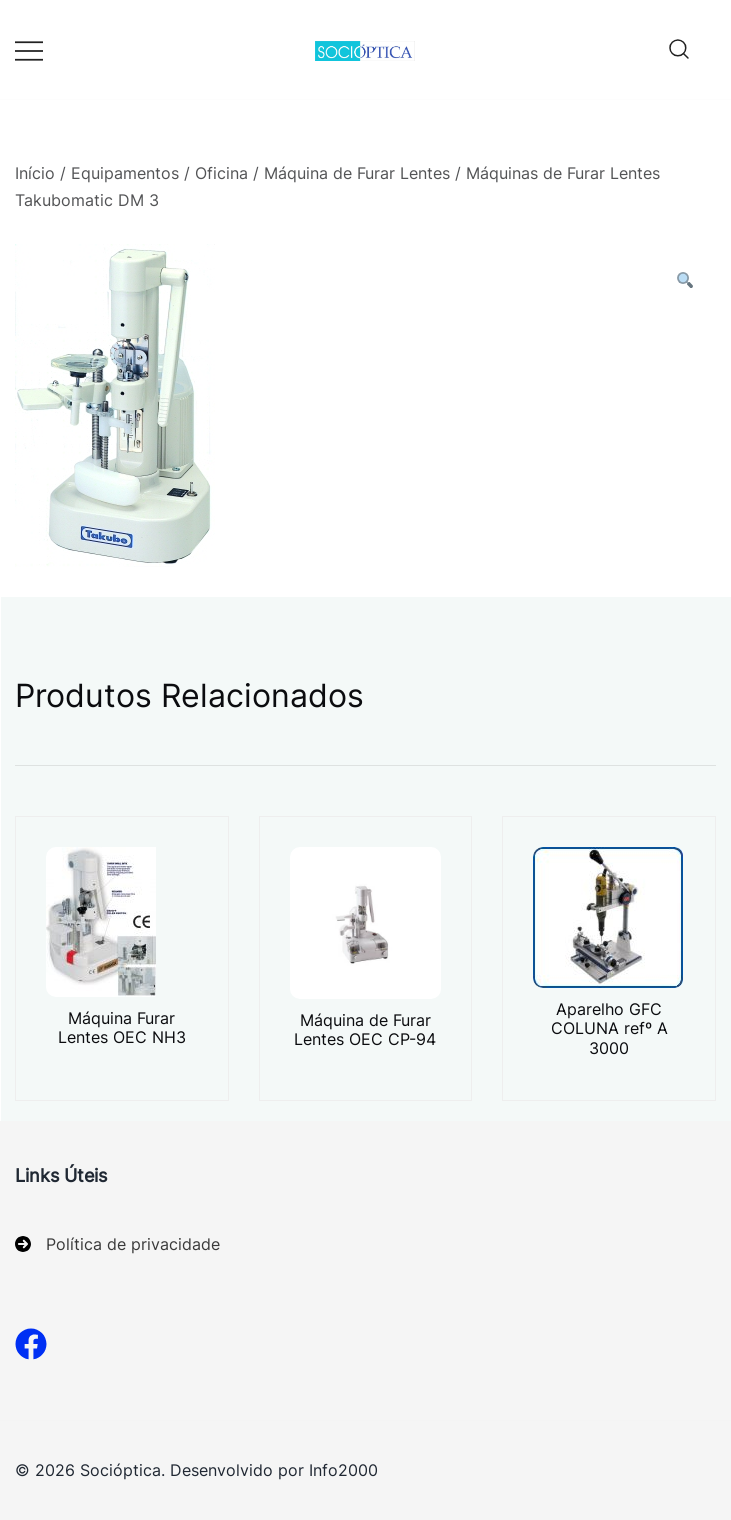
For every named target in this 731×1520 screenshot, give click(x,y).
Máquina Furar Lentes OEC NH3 (122, 1027)
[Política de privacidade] (117, 1244)
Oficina (221, 173)
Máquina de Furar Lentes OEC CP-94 (365, 1029)
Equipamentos (125, 173)
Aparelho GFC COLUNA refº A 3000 (609, 1028)
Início (35, 173)
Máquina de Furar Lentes (357, 173)
